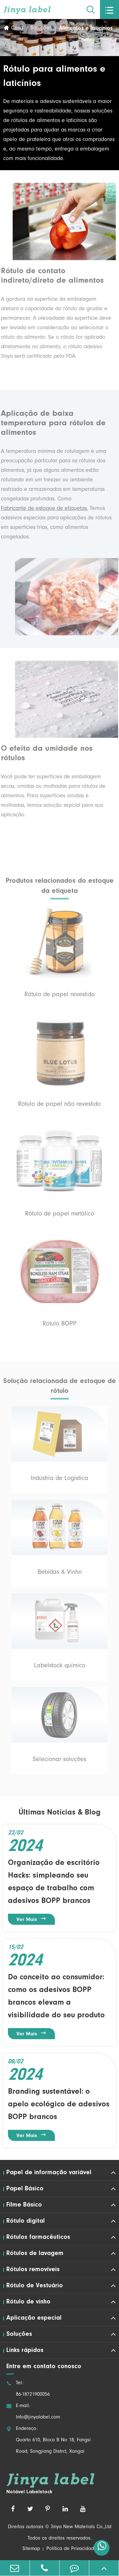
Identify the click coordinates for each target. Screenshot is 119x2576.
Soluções (41, 28)
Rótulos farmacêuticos (38, 2237)
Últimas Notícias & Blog (60, 1812)
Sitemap (31, 2549)
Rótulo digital (25, 2221)
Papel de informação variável (48, 2172)
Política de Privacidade (71, 2549)
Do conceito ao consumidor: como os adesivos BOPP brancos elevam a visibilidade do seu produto (56, 1996)
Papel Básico (24, 2189)
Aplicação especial (34, 2318)
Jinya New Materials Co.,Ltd (81, 2527)
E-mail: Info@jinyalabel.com (33, 2411)
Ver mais (32, 1918)
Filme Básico (24, 2205)
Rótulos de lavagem (34, 2253)
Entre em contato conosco (43, 2366)
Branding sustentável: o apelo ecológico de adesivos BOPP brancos (58, 2104)
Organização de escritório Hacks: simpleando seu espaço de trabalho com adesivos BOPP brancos (54, 1882)
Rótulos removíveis (33, 2269)
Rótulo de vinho (28, 2302)
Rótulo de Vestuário (34, 2286)
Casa (17, 28)
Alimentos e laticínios (86, 28)
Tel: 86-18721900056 (28, 2389)
